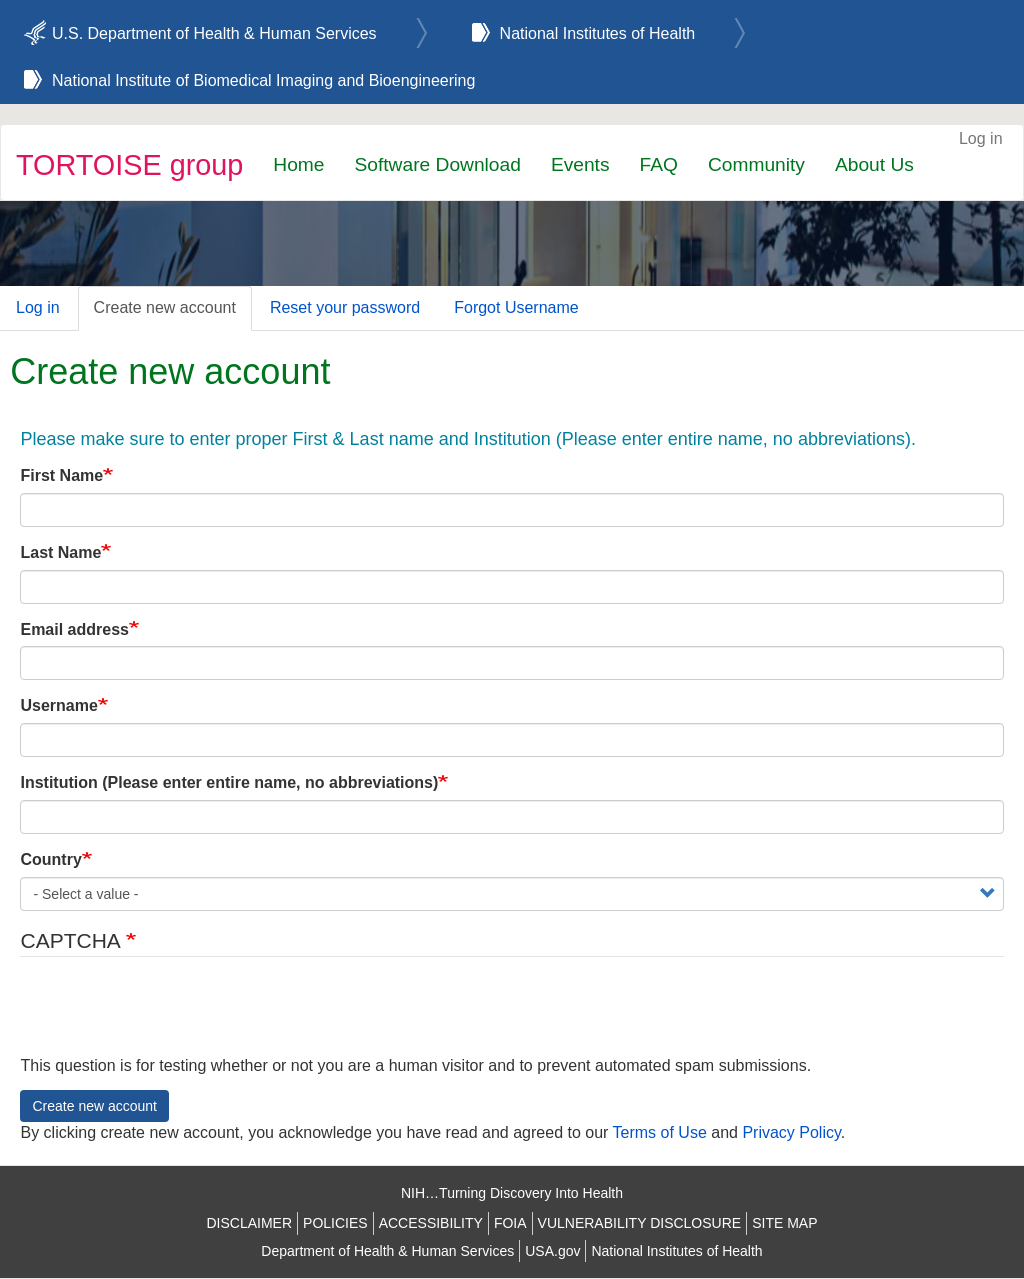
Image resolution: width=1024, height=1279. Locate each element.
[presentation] (172, 1016)
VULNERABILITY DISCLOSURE (640, 1223)
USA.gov (552, 1251)
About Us (874, 164)
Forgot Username (516, 307)
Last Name (60, 552)
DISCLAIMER (249, 1223)
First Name (61, 475)
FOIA (510, 1223)
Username (58, 705)
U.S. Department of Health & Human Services (214, 33)
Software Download (437, 164)
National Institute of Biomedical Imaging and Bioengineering (263, 80)
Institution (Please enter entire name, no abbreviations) (229, 782)
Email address (74, 629)
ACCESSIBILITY (431, 1223)
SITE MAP (784, 1223)
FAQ (659, 164)
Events (580, 164)
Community (756, 164)
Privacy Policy (791, 1132)
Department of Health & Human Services (387, 1251)
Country (50, 859)
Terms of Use (660, 1132)
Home (298, 164)
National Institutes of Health (598, 33)
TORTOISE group (129, 165)
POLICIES (335, 1223)
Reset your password (345, 307)
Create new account (165, 307)
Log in (981, 138)
